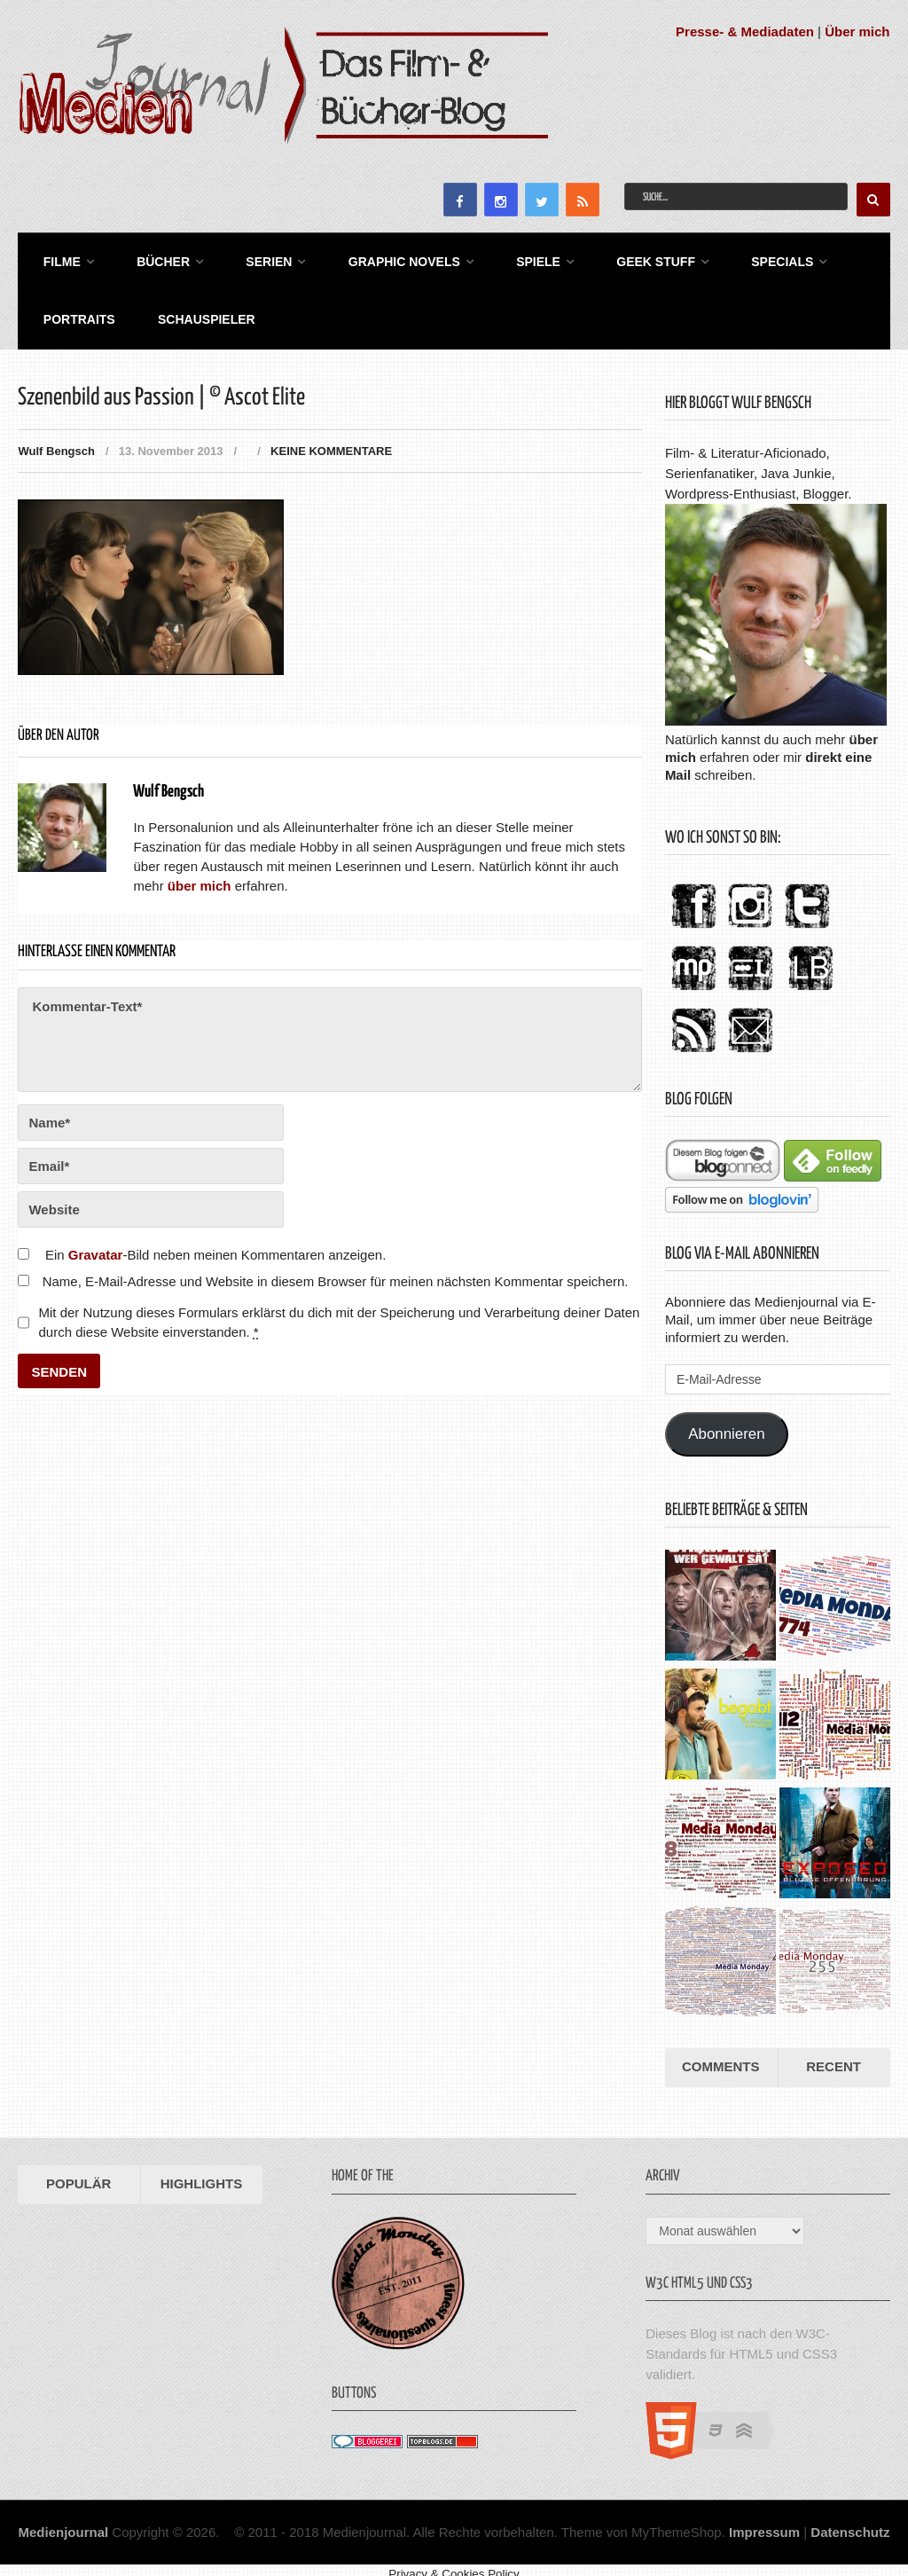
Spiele (505, 258)
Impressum (764, 2519)
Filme (54, 258)
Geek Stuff (615, 258)
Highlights (201, 2171)
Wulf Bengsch (56, 439)
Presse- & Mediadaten (745, 31)
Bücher (149, 258)
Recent (833, 2054)
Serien (248, 258)
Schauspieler (192, 310)
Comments (721, 2054)
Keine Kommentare (331, 439)
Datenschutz (849, 2519)
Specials (736, 258)
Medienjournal (63, 2519)
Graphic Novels (377, 258)
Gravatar (95, 1243)
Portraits (71, 310)
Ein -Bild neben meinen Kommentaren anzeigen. (215, 1243)
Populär (78, 2171)
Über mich (857, 31)
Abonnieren (726, 1422)
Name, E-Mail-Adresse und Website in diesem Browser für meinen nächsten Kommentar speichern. (336, 1269)
